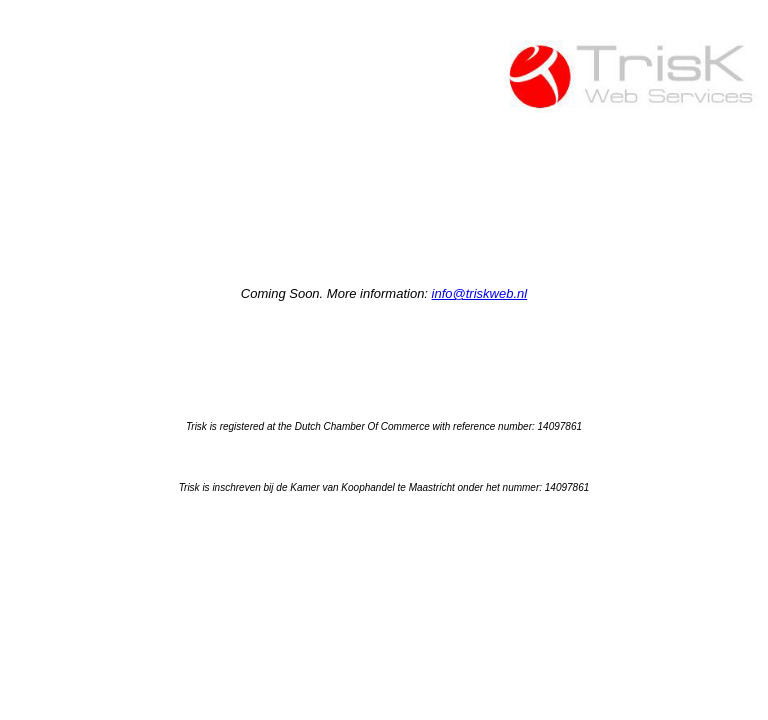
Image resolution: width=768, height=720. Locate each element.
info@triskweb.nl (480, 293)
